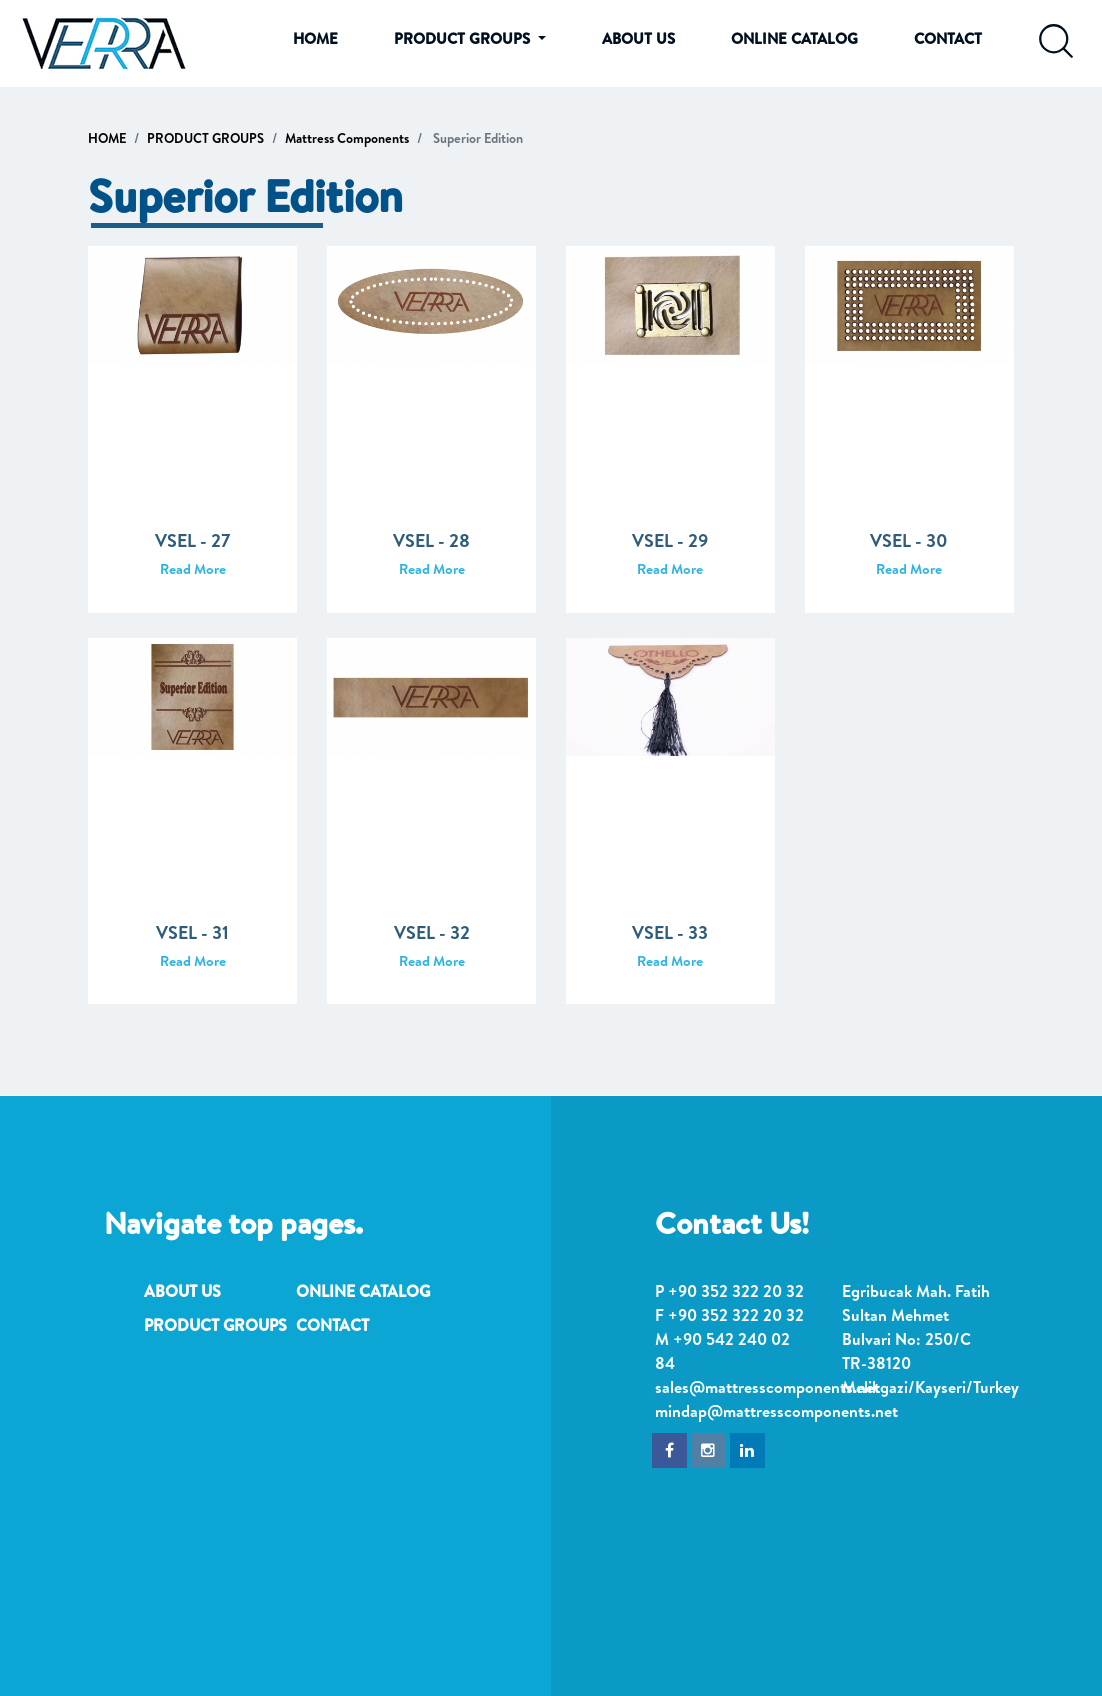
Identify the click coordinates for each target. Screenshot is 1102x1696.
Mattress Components (347, 138)
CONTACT (948, 38)
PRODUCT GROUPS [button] (464, 38)
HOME (315, 38)
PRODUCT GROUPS (205, 138)
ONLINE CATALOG (794, 38)
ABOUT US (638, 38)
